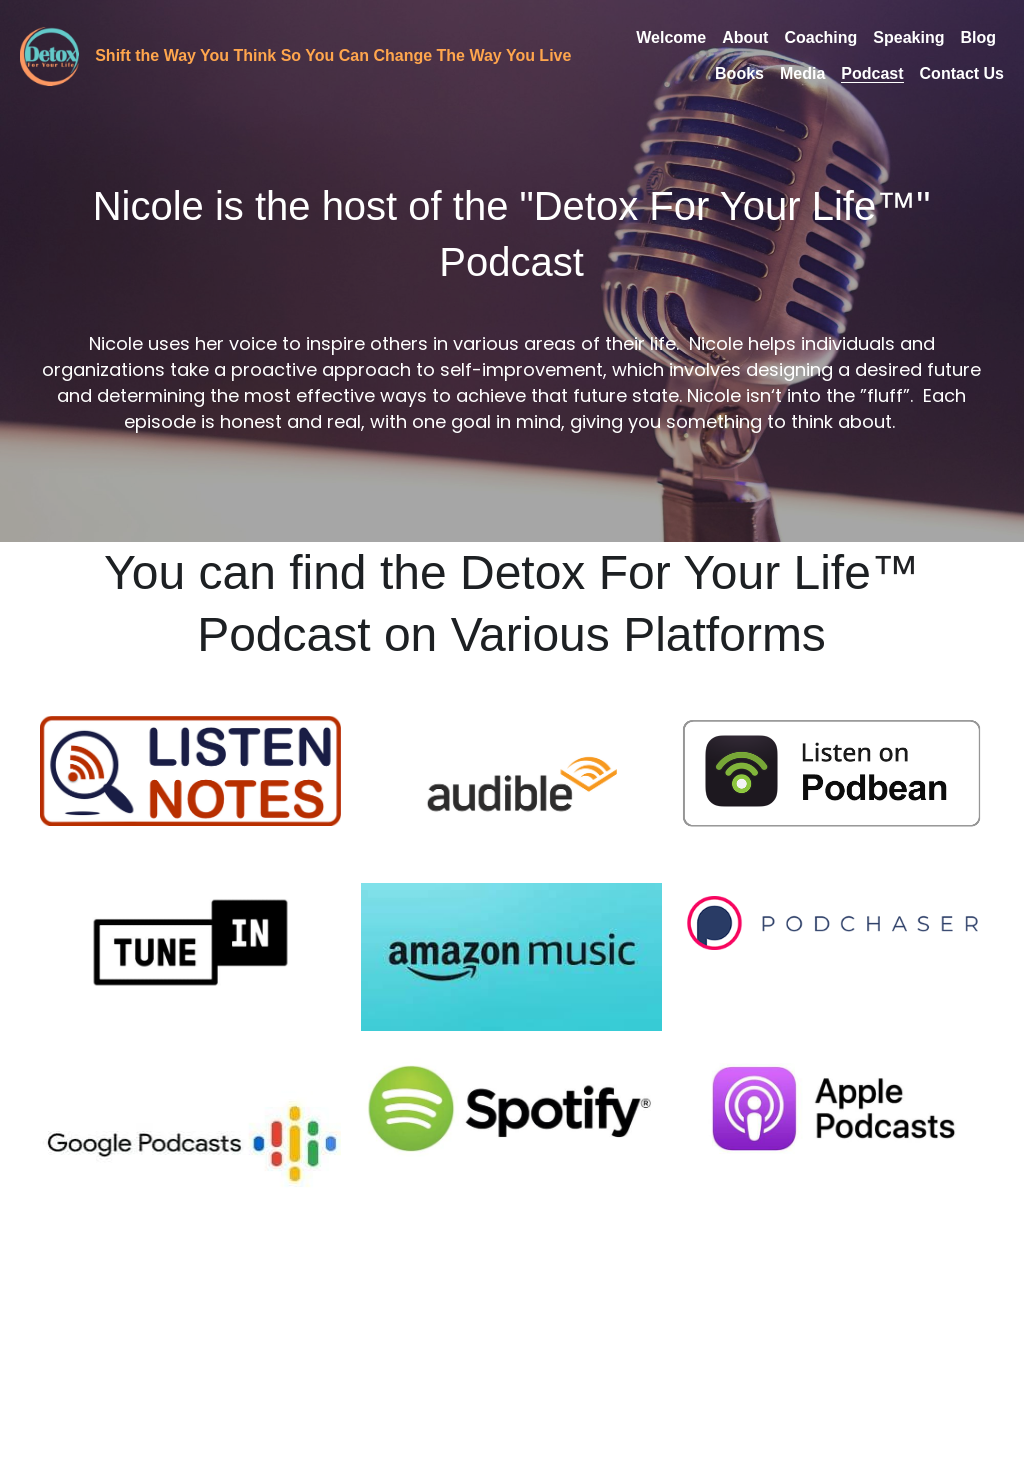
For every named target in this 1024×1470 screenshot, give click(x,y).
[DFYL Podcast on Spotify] (511, 1108)
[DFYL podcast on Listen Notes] (190, 770)
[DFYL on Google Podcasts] (190, 1143)
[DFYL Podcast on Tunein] (190, 942)
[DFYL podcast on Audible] (511, 789)
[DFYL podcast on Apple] (832, 1108)
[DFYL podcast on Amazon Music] (511, 956)
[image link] (49, 54)
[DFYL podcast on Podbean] (832, 771)
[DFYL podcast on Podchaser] (832, 923)
